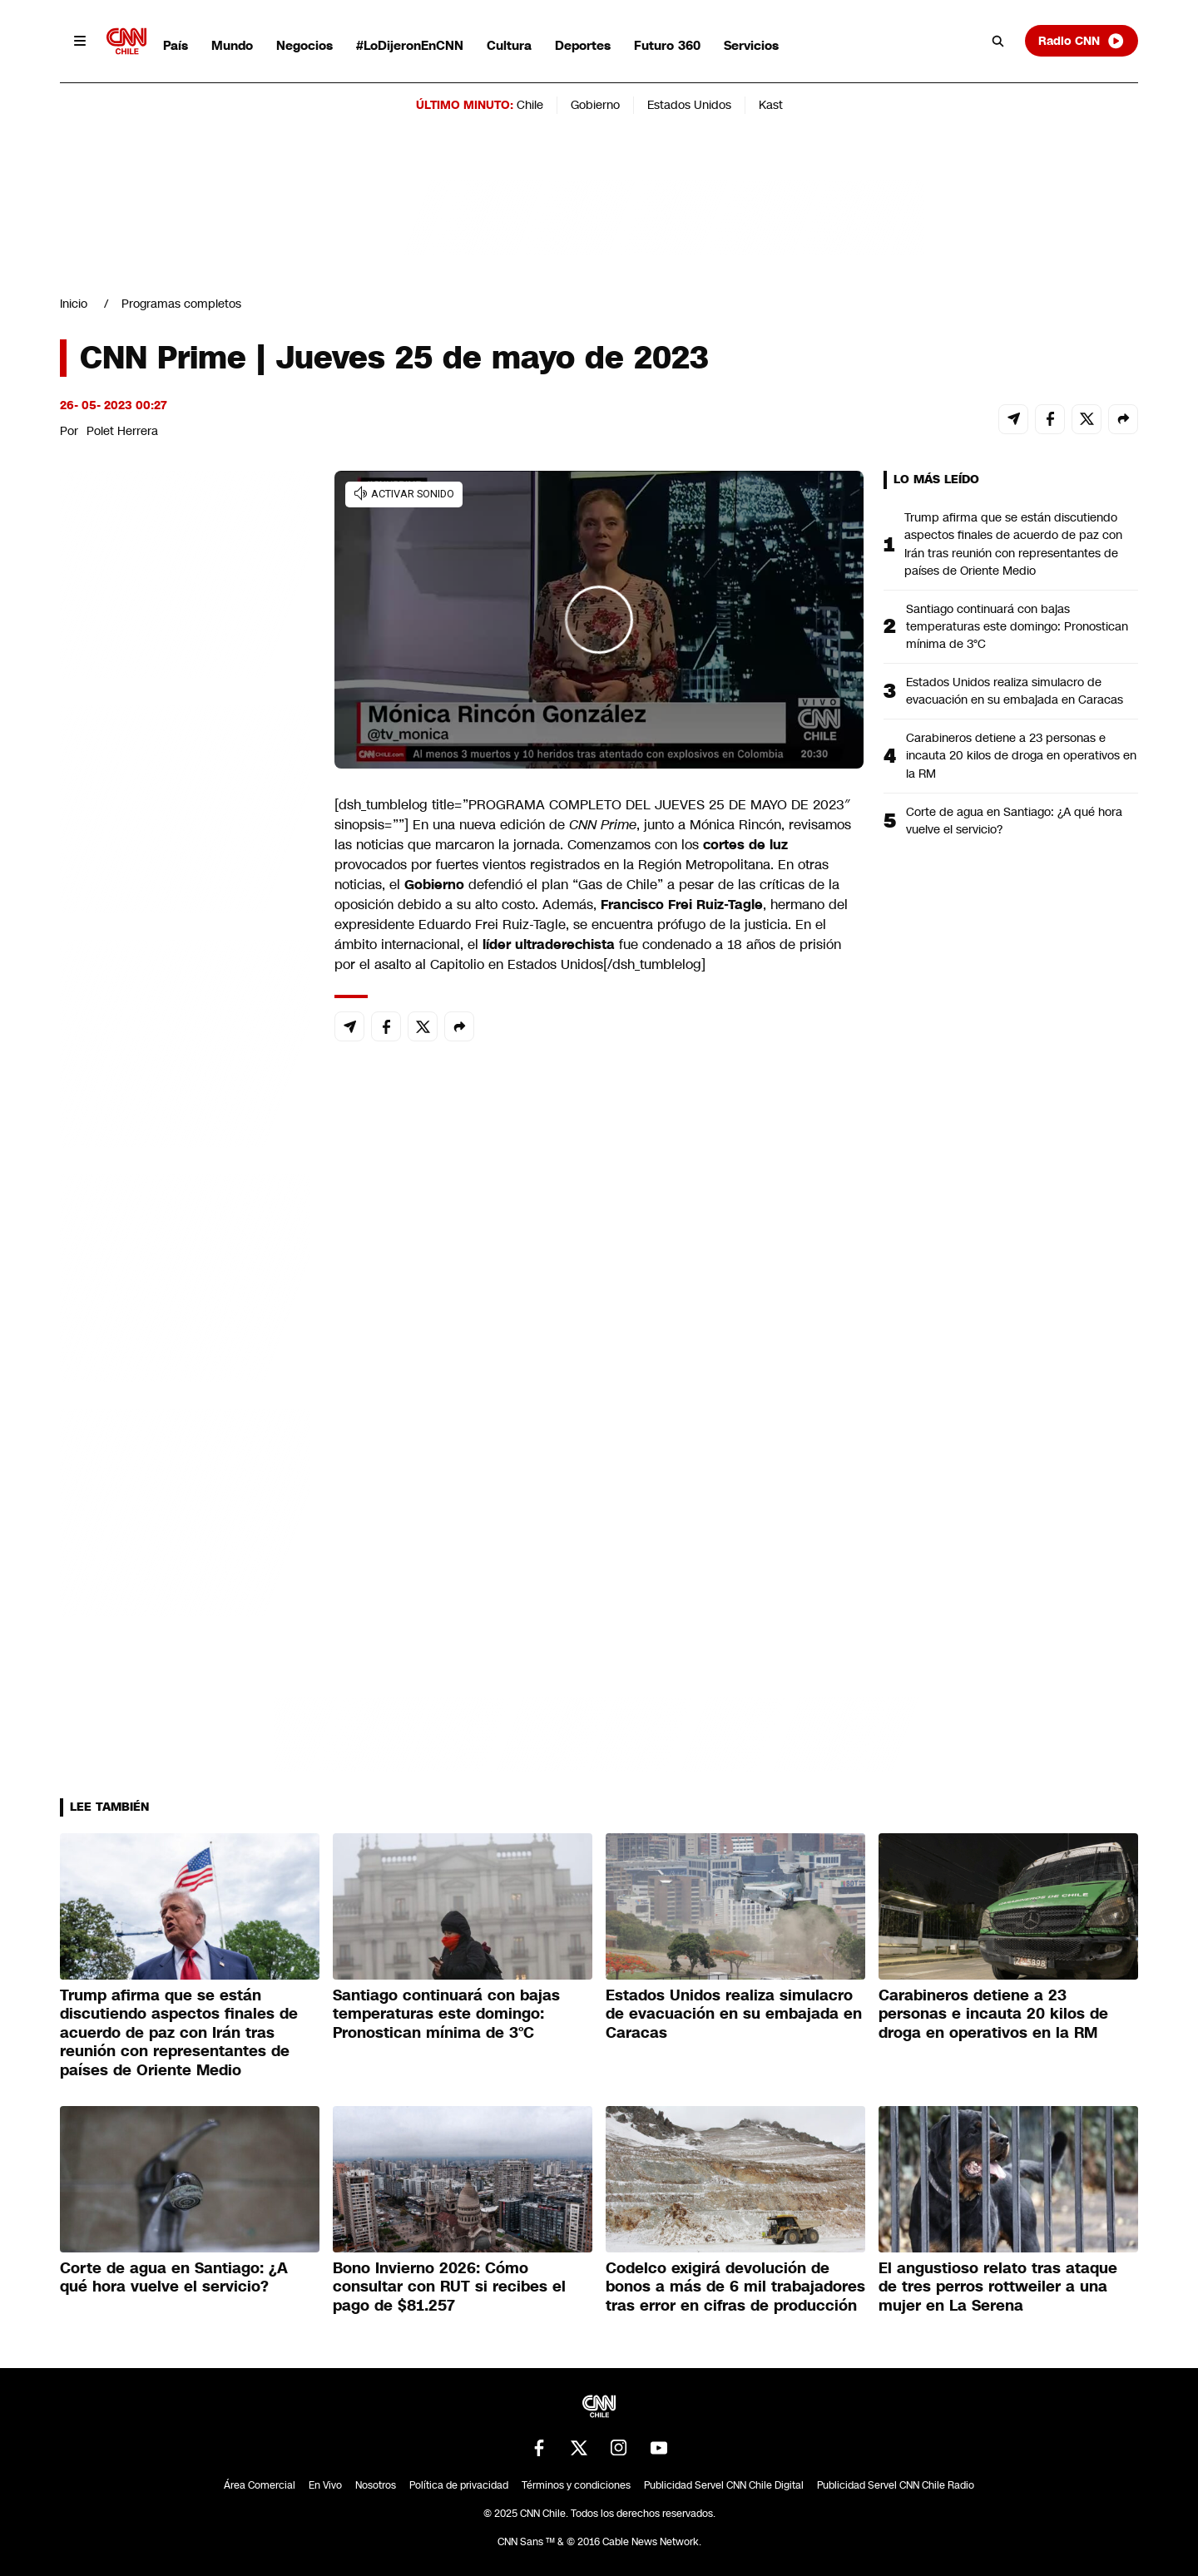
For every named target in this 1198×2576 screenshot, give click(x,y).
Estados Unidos (689, 104)
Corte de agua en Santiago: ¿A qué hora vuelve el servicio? (1014, 820)
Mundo (232, 45)
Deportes (583, 45)
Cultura (509, 45)
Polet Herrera (122, 431)
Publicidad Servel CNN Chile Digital (724, 2485)
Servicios (751, 45)
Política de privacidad (458, 2485)
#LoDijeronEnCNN (409, 45)
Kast (771, 104)
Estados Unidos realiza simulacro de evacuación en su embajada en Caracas (1014, 691)
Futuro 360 (667, 45)
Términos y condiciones (576, 2485)
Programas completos (181, 303)
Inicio (73, 303)
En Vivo (325, 2485)
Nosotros (375, 2485)
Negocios (304, 45)
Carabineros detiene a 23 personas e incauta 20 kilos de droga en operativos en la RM (1021, 755)
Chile (530, 104)
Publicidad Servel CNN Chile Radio (895, 2485)
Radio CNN (1081, 41)
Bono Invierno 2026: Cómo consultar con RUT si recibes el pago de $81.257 (449, 2286)
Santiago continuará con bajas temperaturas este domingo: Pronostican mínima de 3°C (1017, 626)
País (175, 45)
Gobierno (595, 104)
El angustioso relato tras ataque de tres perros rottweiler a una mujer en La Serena (998, 2286)
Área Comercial (259, 2485)
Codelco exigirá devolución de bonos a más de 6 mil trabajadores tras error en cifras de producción (735, 2286)
